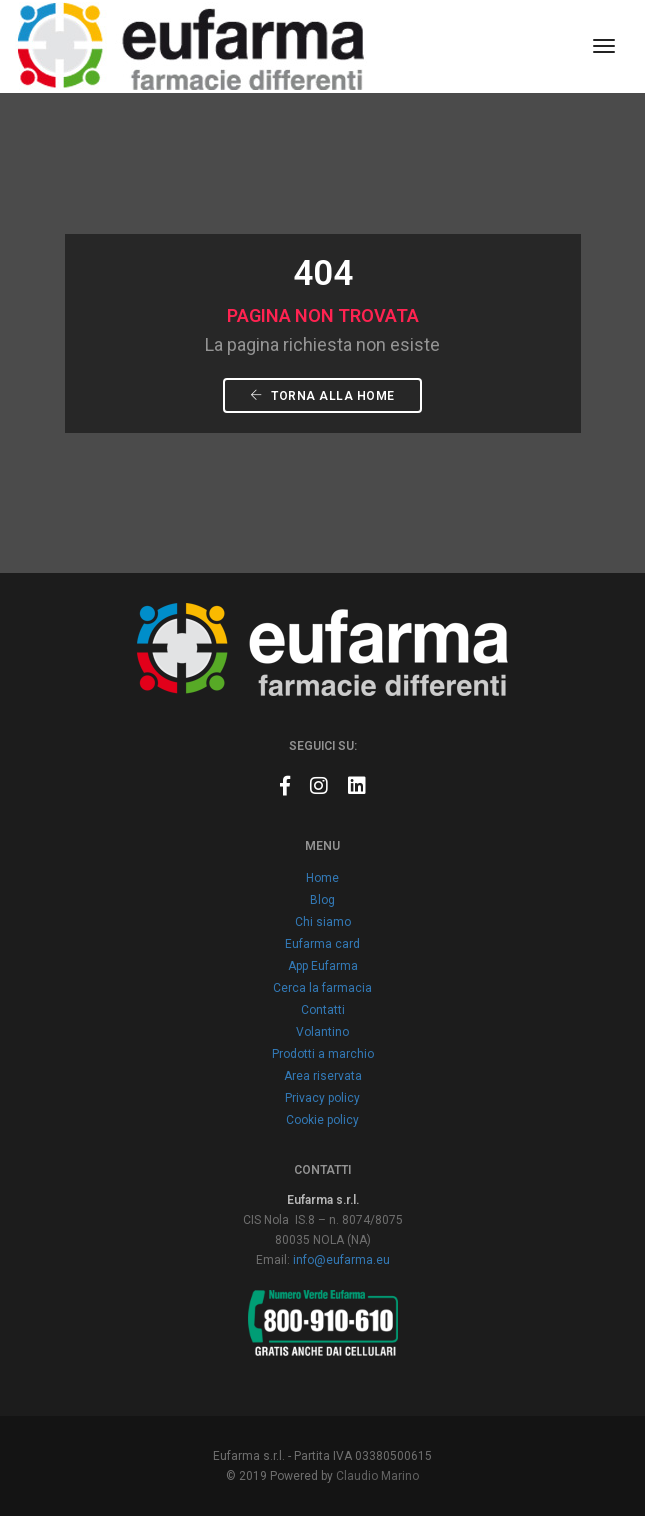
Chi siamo (323, 922)
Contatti (323, 1010)
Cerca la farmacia (322, 988)
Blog (322, 900)
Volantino (322, 1032)
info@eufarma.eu (341, 1260)
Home (322, 878)
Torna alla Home (322, 396)
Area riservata (323, 1076)
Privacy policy (322, 1098)
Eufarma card (322, 944)
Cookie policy (322, 1120)
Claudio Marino (377, 1476)
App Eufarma (323, 966)
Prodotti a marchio (323, 1054)
